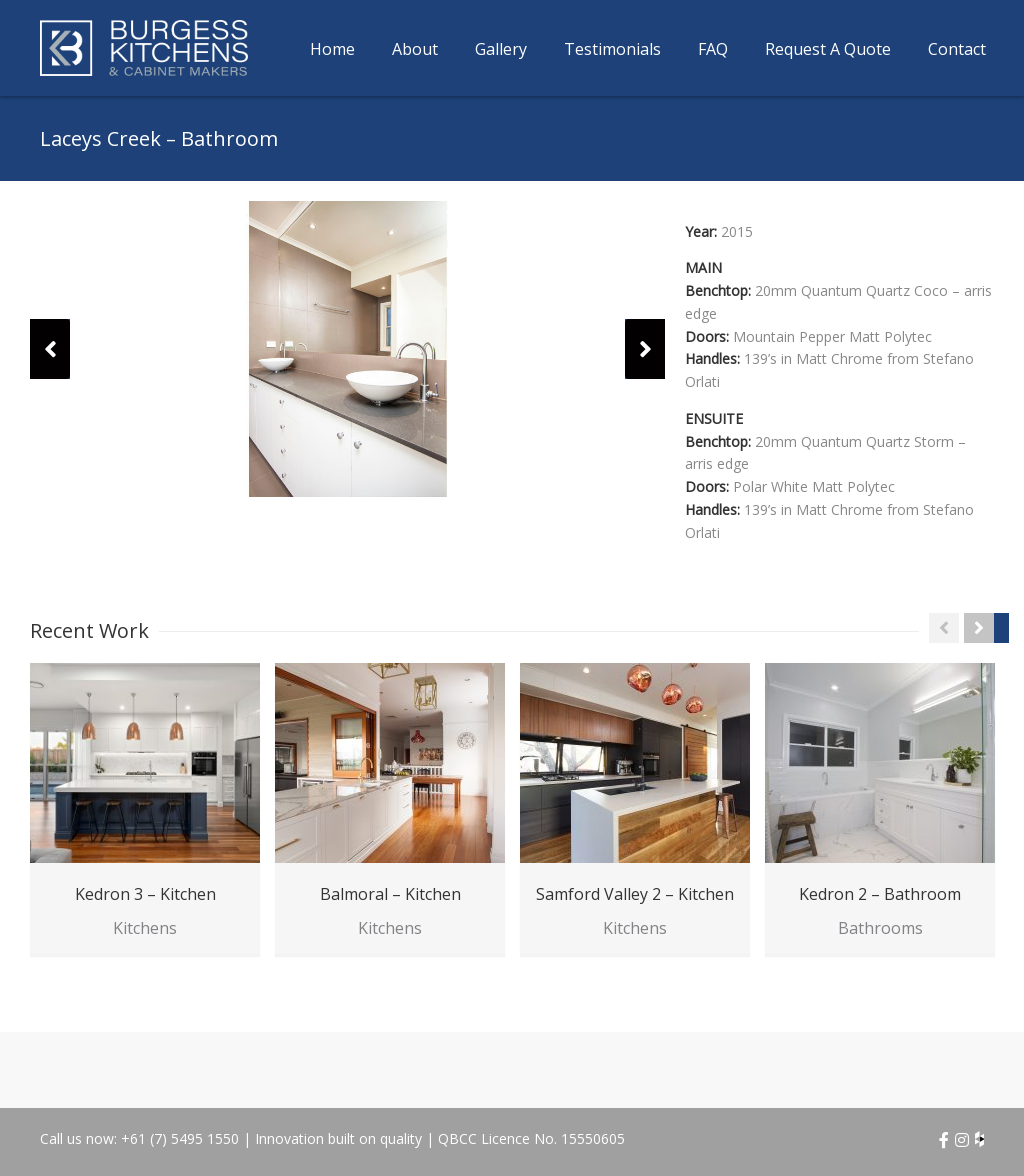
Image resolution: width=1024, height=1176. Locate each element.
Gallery (501, 49)
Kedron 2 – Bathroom (880, 894)
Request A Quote (828, 49)
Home (332, 49)
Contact (957, 49)
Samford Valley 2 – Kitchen (635, 894)
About (415, 49)
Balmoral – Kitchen (390, 894)
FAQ (713, 49)
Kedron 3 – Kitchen (145, 894)
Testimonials (612, 49)
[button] (50, 349)
